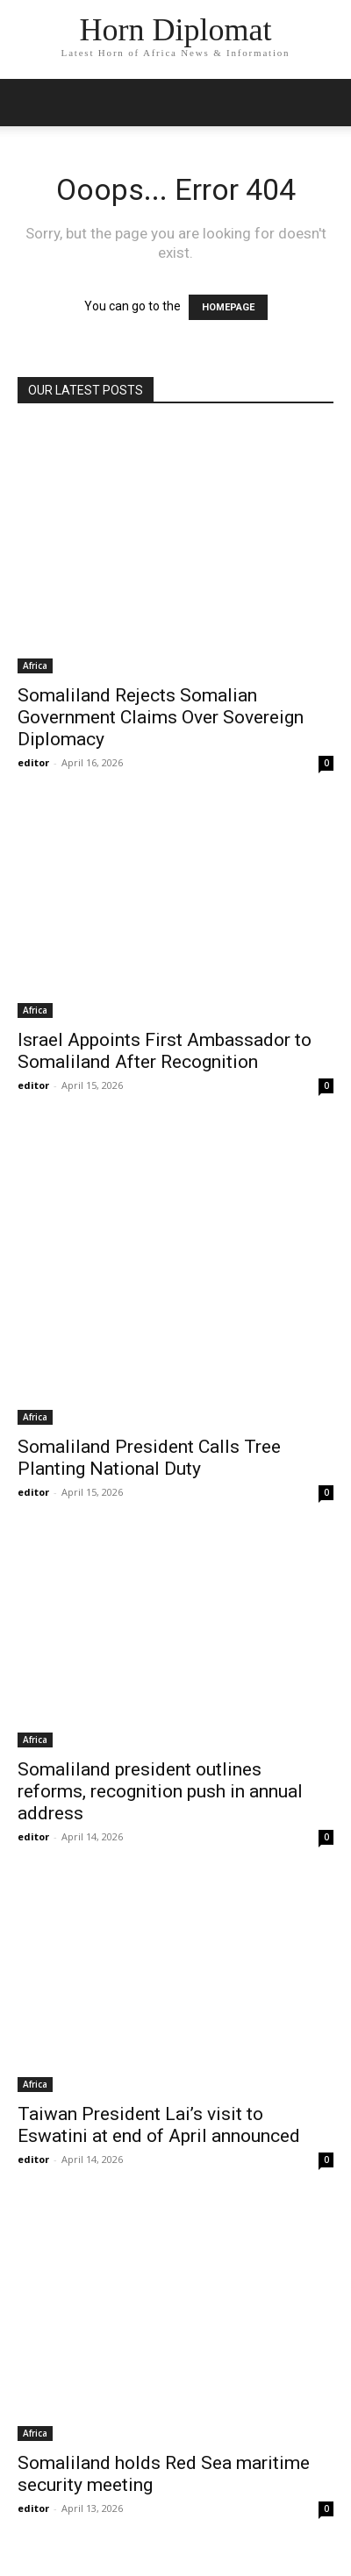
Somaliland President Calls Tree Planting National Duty (149, 1457)
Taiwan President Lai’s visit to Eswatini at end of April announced (159, 2124)
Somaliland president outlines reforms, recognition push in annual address (160, 1791)
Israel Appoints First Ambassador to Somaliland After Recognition (165, 1050)
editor (33, 762)
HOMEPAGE (228, 307)
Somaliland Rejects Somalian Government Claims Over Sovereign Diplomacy (161, 717)
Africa (35, 665)
